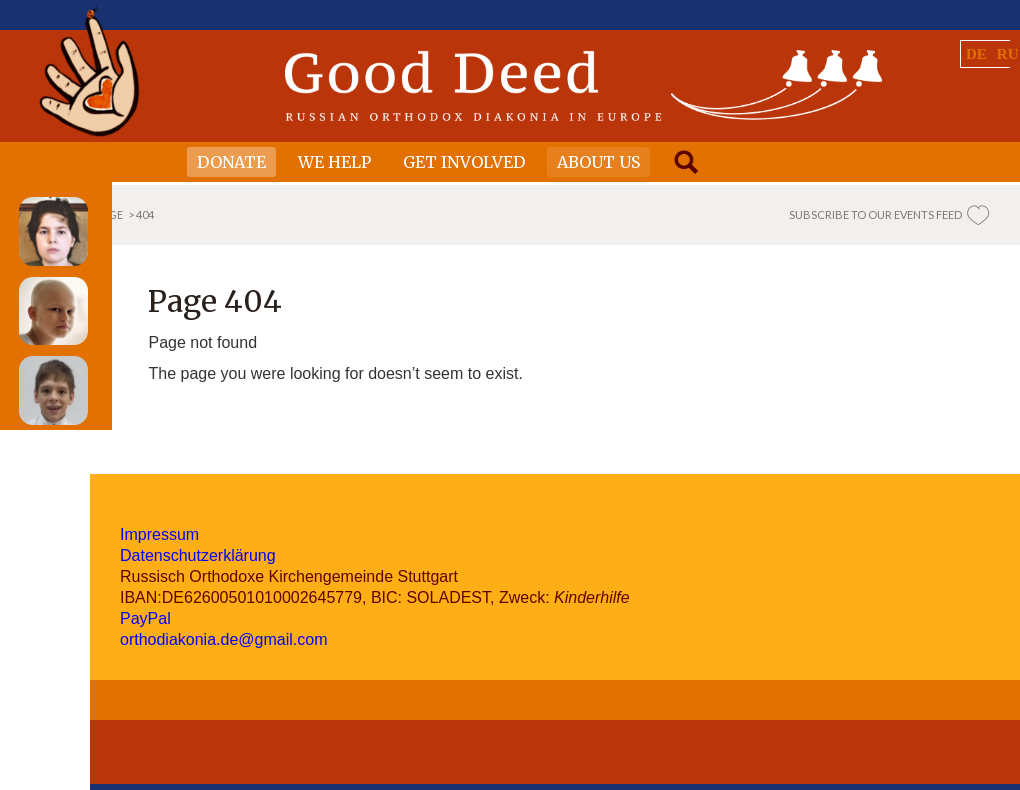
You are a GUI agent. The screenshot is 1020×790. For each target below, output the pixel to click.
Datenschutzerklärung (198, 555)
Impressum (159, 534)
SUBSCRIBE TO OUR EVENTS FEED (875, 214)
